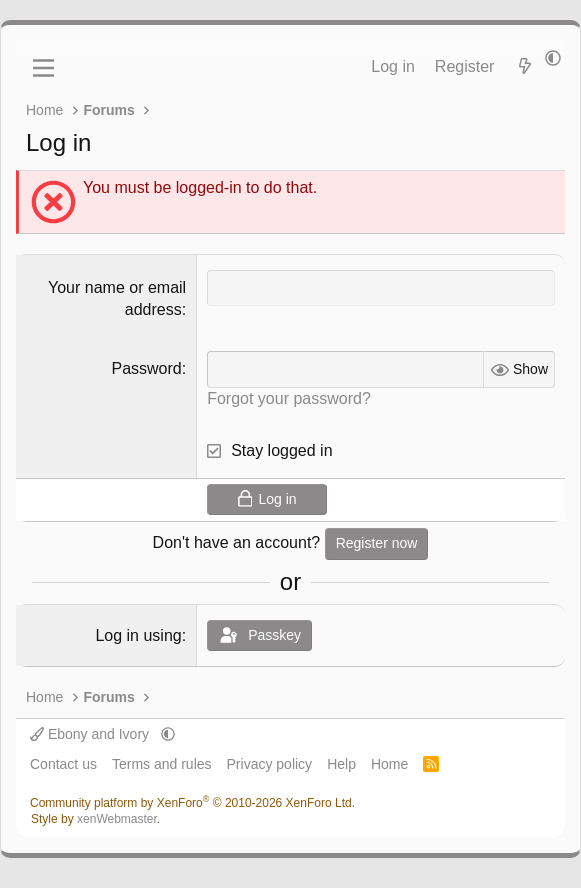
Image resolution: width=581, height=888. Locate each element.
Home (389, 764)
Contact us (63, 764)
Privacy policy (270, 764)
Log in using (138, 635)
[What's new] (524, 67)
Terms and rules (162, 764)
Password (146, 368)
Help (341, 764)
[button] (553, 58)
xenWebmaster (117, 819)
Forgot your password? (289, 398)
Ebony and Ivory (91, 734)
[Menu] (43, 68)
